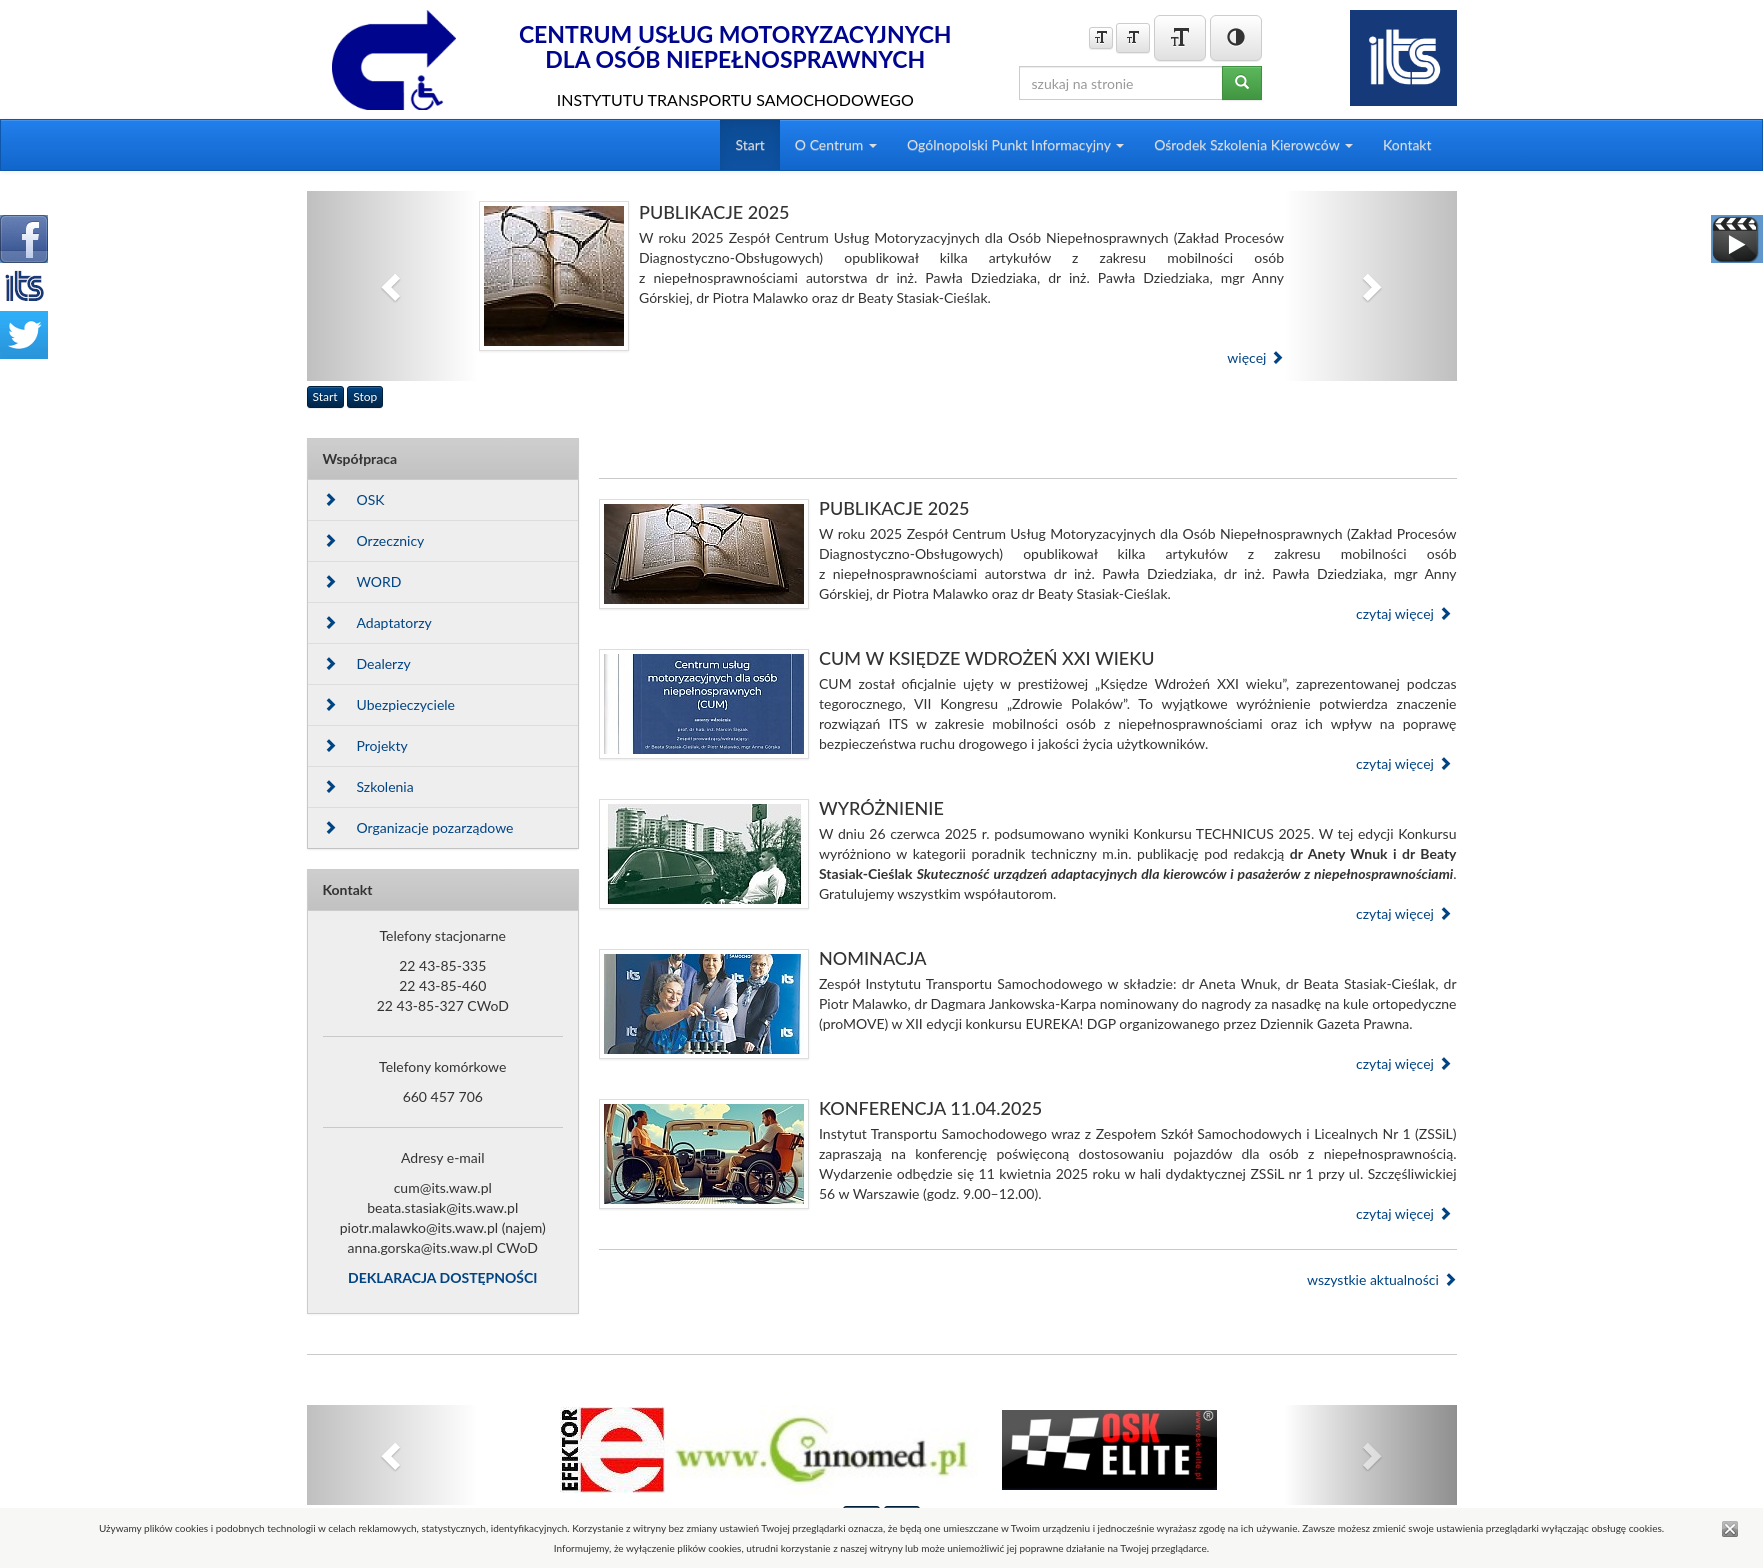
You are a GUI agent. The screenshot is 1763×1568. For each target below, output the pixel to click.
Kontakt (1407, 144)
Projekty (365, 745)
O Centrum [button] (836, 144)
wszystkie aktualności (1382, 1279)
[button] (393, 286)
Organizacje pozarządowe (418, 827)
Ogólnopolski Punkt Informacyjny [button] (1015, 144)
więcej (1255, 357)
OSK (354, 499)
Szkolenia (368, 786)
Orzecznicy (374, 540)
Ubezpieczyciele (389, 704)
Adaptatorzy (377, 622)
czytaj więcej (1404, 613)
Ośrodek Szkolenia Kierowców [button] (1253, 144)
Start (749, 144)
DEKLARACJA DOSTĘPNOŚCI (442, 1277)
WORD (362, 581)
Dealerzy (367, 663)
